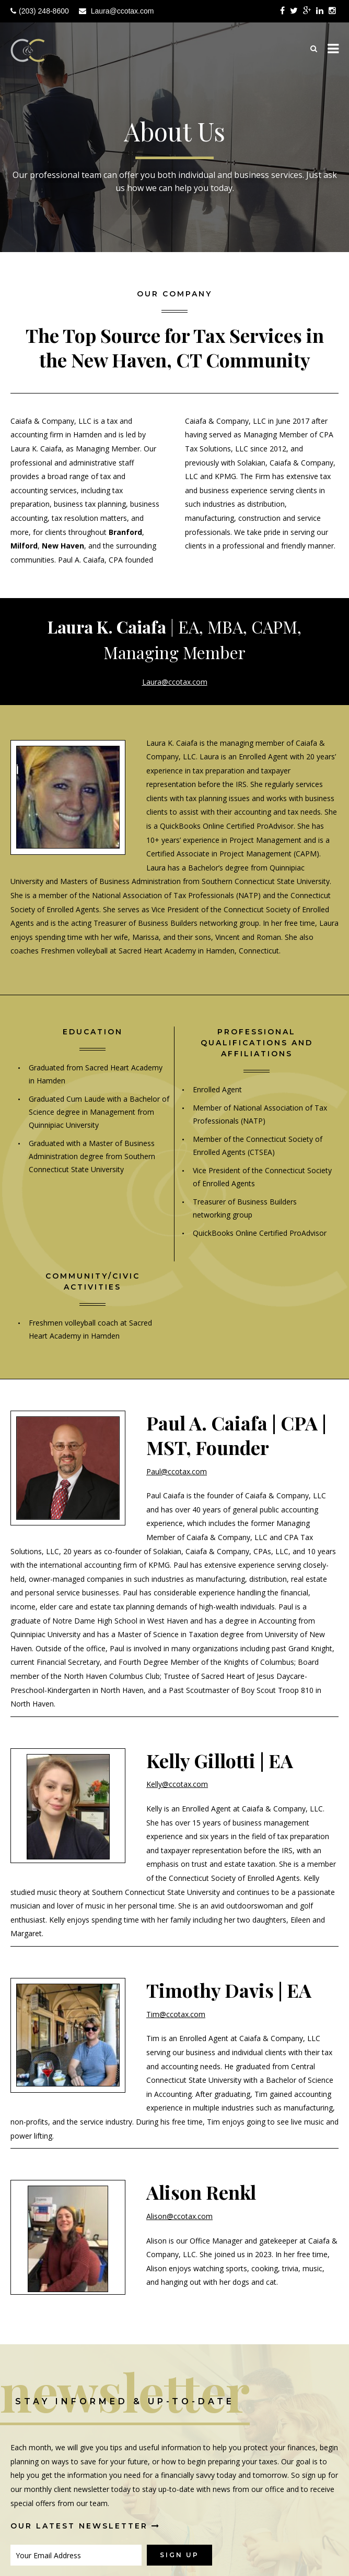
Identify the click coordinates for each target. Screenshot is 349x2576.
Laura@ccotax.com (122, 11)
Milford (24, 546)
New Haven (63, 546)
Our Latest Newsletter (85, 2526)
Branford (125, 532)
